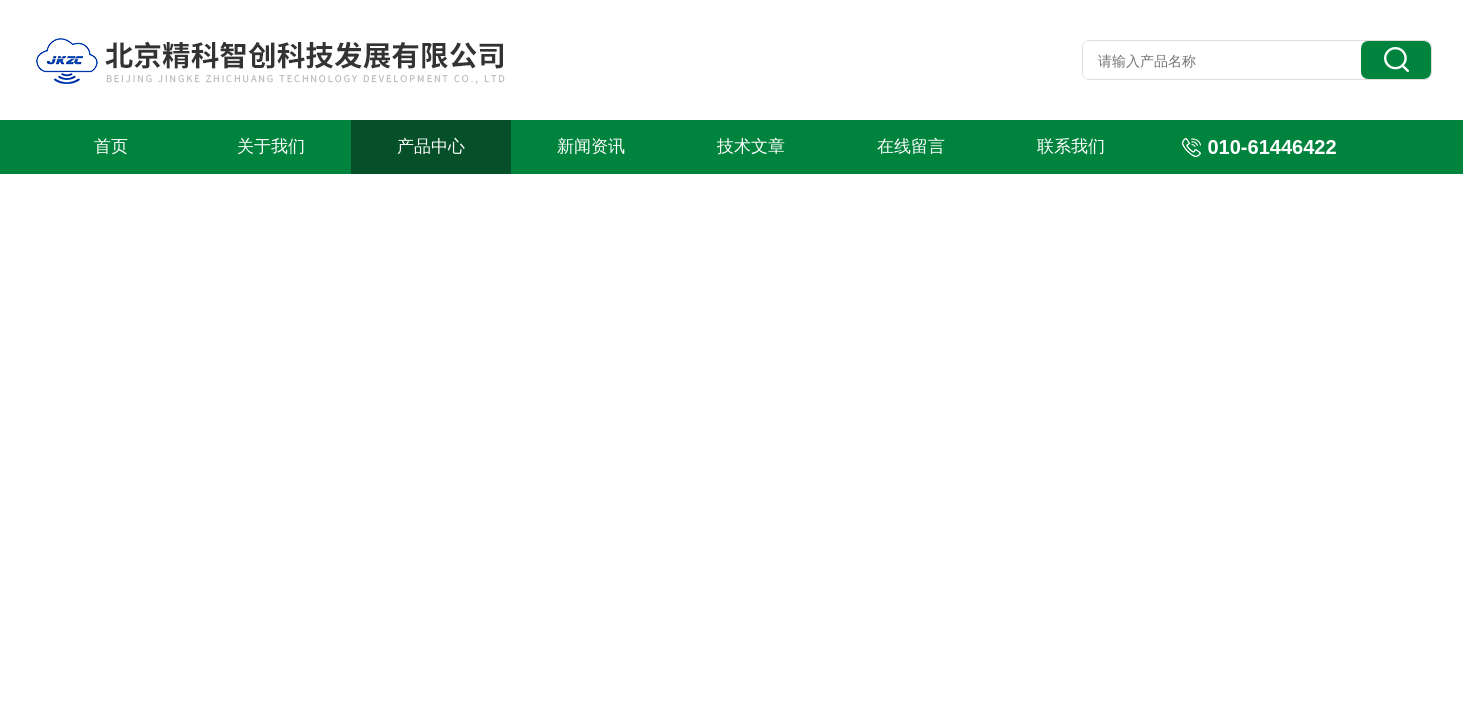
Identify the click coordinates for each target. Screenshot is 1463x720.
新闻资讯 (591, 146)
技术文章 (751, 146)
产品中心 (431, 146)
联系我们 (1071, 146)
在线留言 (911, 146)
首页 (111, 146)
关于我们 (271, 146)
